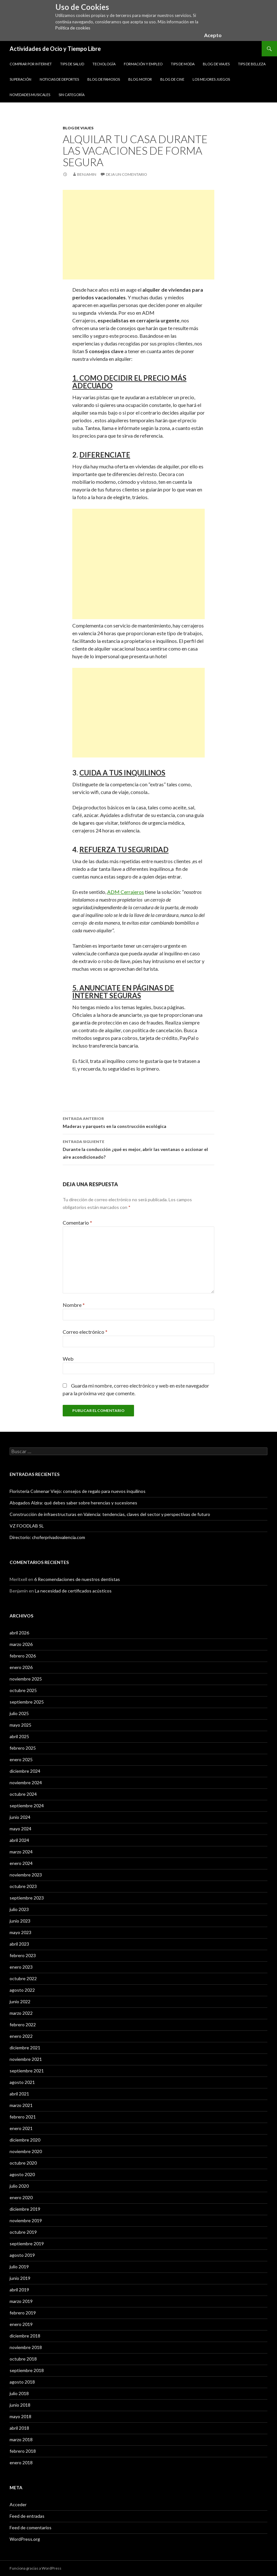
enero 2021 (21, 2128)
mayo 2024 (20, 1828)
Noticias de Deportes (59, 79)
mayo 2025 (20, 1725)
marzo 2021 (21, 2105)
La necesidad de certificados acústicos (73, 1590)
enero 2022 (21, 2036)
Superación (20, 79)
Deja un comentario (126, 174)
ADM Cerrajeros (125, 892)
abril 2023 (19, 1944)
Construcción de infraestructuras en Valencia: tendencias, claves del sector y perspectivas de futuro (110, 1514)
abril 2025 (19, 1736)
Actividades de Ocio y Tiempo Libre (55, 48)
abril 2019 (19, 2289)
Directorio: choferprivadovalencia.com (47, 1537)
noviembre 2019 (26, 2220)
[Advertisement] (138, 234)
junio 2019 (20, 2278)
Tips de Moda (182, 64)
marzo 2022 (21, 2013)
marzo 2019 (21, 2301)
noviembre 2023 (26, 1874)
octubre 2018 (23, 2358)
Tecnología (103, 64)
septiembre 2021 (27, 2070)
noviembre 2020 (26, 2151)
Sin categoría (71, 95)
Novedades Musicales (30, 95)
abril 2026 (19, 1632)
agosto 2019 (22, 2255)
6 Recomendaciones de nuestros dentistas (77, 1579)
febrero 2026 (23, 1655)
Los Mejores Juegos (211, 79)
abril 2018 (19, 2428)
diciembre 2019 (25, 2209)
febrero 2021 (23, 2116)
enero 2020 (21, 2197)
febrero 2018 (23, 2451)
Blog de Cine (172, 79)
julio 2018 (19, 2393)
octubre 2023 (23, 1886)
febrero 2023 (23, 1955)
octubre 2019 (23, 2232)
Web (68, 1359)
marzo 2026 (21, 1644)
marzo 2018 (21, 2439)
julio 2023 (19, 1909)
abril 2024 (19, 1840)
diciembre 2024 (25, 1771)
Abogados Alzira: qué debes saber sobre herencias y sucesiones (73, 1502)
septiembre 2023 (27, 1897)
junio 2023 (20, 1921)
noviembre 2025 (26, 1678)
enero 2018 (21, 2462)
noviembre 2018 (26, 2347)
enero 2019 (21, 2324)
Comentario (77, 1222)
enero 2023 (21, 1967)
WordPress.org (25, 2539)
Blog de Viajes (216, 64)
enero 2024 (21, 1863)
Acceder (18, 2504)
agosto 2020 (22, 2174)
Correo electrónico (85, 1332)
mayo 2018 (20, 2416)
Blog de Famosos (103, 79)
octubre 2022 (23, 1978)
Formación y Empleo (143, 64)
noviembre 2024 (26, 1782)
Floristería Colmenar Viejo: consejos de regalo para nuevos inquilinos (78, 1491)
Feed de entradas (27, 2516)
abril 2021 (19, 2093)
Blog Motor (140, 79)
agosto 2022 (22, 1990)
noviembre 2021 (26, 2059)
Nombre (74, 1305)
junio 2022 (20, 2001)
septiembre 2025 (27, 1702)
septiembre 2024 (27, 1805)
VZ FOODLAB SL (27, 1525)
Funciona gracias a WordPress (35, 2568)
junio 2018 (20, 2405)
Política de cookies (72, 27)
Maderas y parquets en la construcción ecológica (138, 1122)
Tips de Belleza (251, 64)
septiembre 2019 (27, 2243)
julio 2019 (19, 2266)
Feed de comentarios (30, 2527)
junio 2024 (20, 1817)
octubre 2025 (23, 1690)
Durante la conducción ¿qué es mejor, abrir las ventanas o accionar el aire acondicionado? (138, 1149)
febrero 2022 (23, 2024)
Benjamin (86, 174)
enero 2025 (21, 1759)
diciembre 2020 (25, 2140)
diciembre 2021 (25, 2047)
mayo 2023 (20, 1932)
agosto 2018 (22, 2382)
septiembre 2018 (27, 2370)
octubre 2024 (23, 1794)
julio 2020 (19, 2186)
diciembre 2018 (25, 2335)
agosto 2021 (22, 2082)
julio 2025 (19, 1713)
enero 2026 (21, 1667)
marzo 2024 (21, 1851)
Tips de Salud (72, 64)
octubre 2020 (23, 2163)
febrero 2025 (23, 1748)
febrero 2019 (23, 2312)
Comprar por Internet (31, 64)
